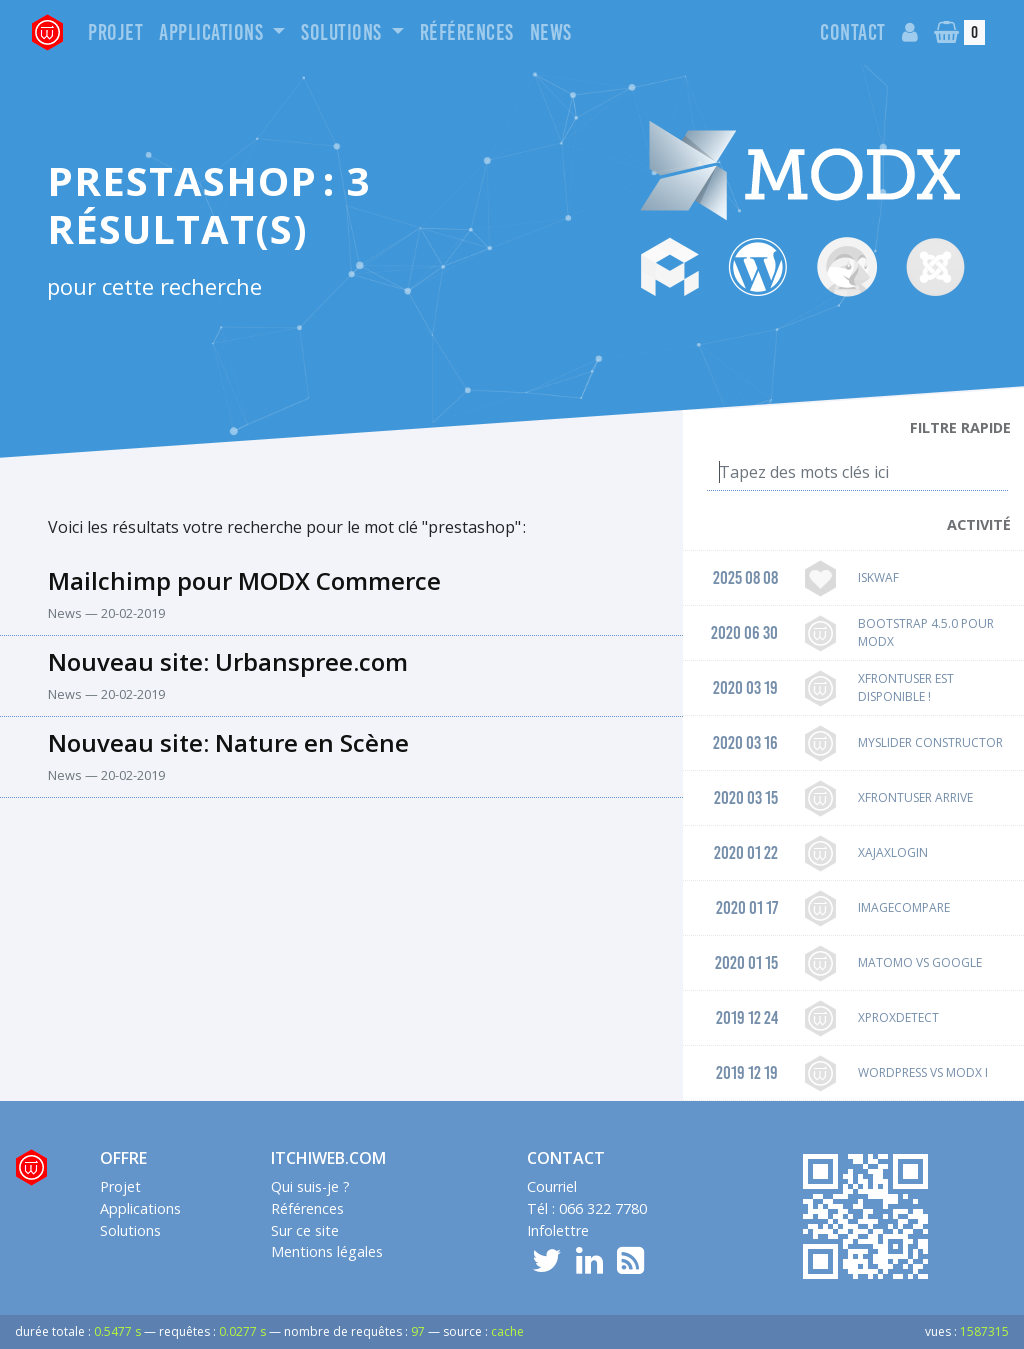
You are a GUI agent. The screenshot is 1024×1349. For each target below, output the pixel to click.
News (551, 32)
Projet (115, 32)
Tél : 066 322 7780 (587, 1208)
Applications (213, 32)
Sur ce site (305, 1230)
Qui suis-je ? (310, 1186)
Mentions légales (327, 1251)
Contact (853, 32)
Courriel (552, 1186)
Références (467, 32)
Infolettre (558, 1230)
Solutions (343, 32)
